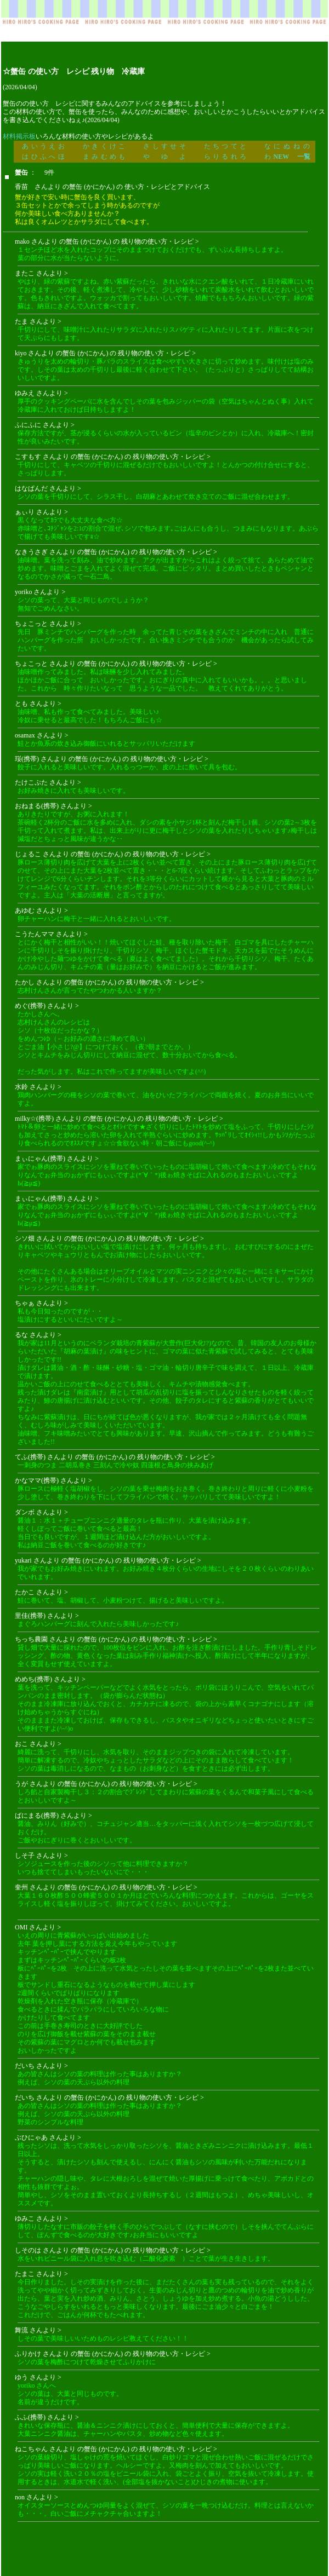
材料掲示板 (19, 136)
